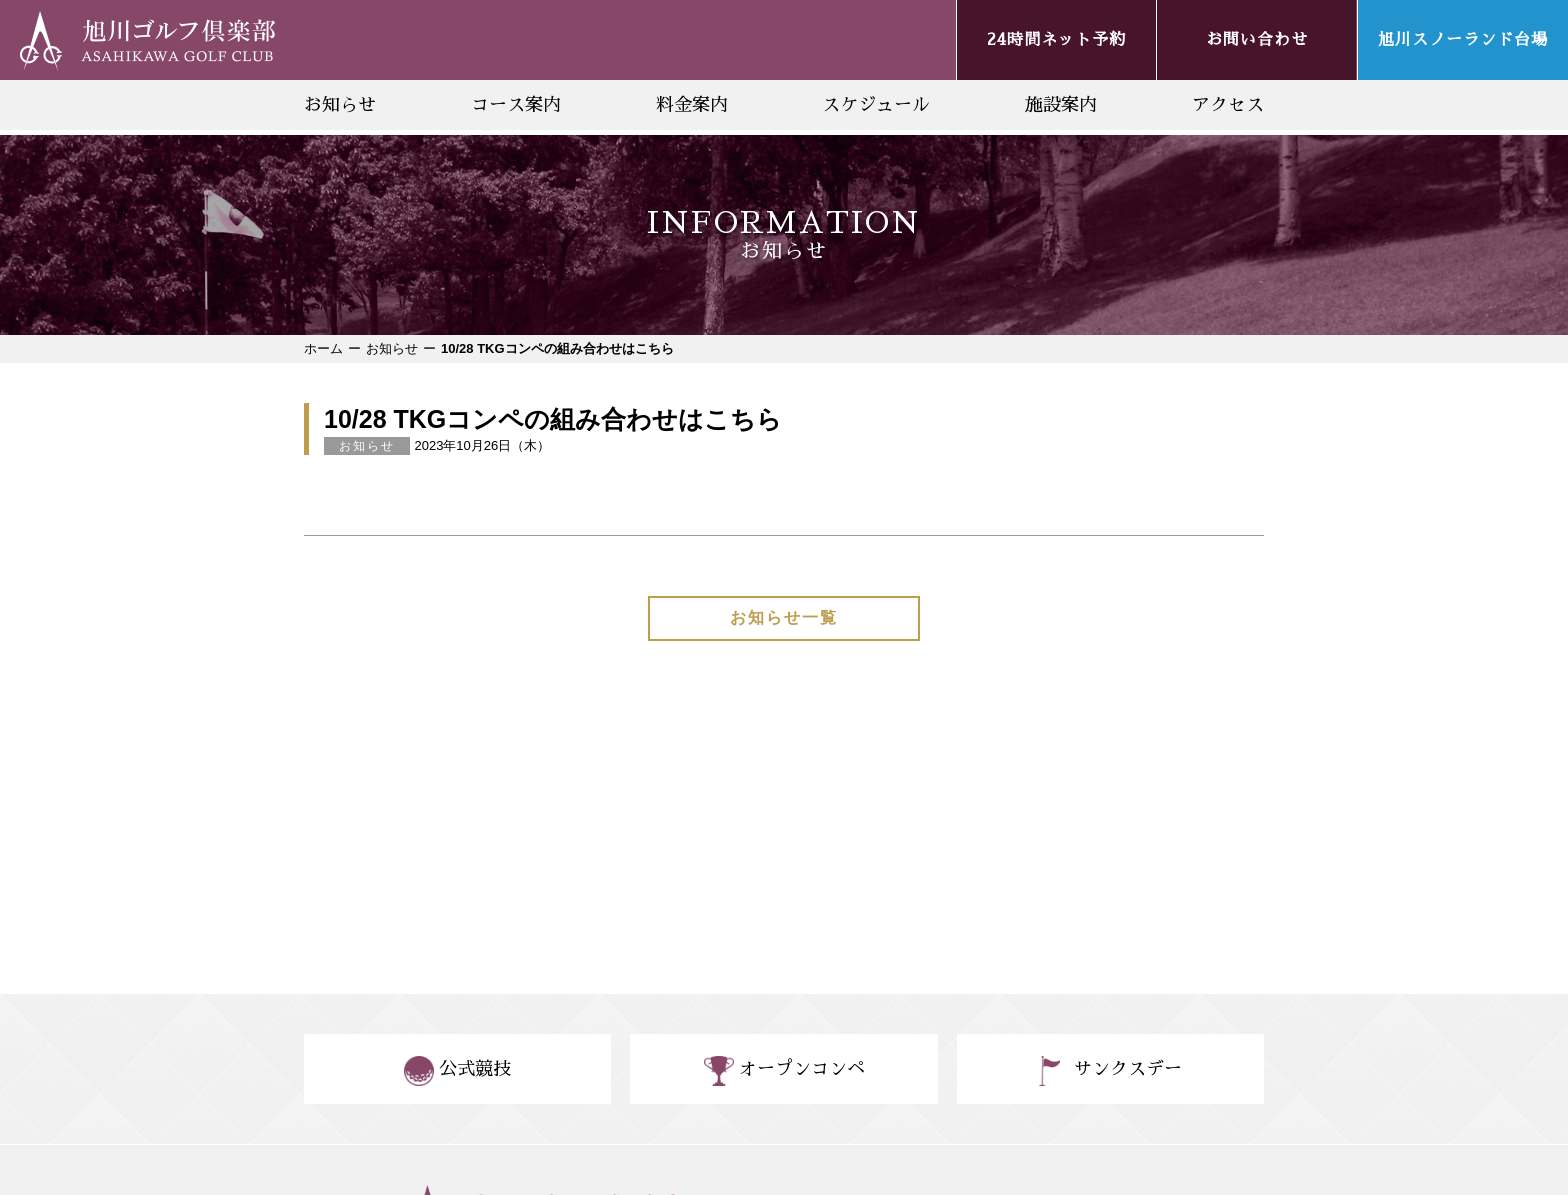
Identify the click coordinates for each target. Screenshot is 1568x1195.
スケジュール (876, 105)
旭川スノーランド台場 (1463, 40)
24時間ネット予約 (1056, 40)
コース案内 (516, 105)
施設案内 (1061, 105)
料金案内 (692, 105)
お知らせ (340, 105)
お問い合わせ (1257, 40)
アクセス (1228, 105)
